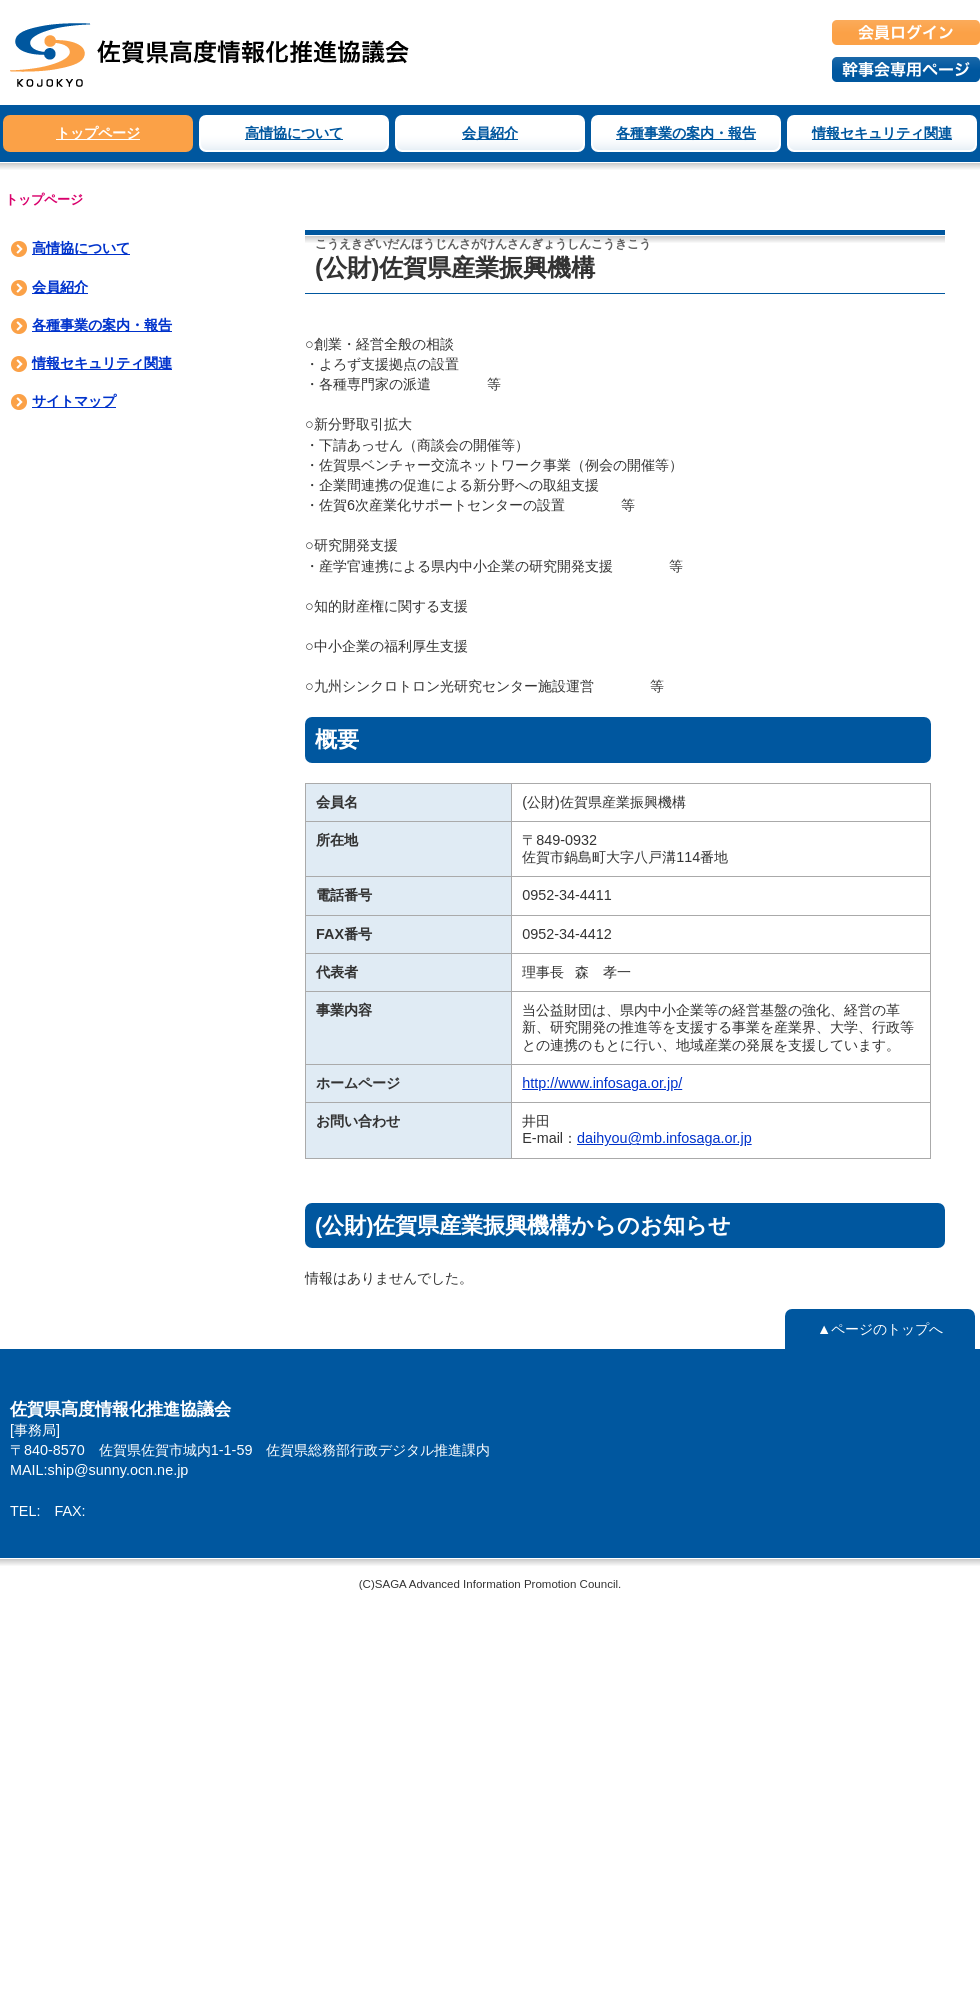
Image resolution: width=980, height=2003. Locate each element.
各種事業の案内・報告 (686, 133)
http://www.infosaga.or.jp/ (602, 1083)
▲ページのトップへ (880, 1329)
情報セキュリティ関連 (882, 133)
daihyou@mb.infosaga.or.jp (664, 1138)
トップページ (98, 133)
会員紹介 (490, 133)
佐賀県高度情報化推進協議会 (210, 52)
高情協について (294, 133)
